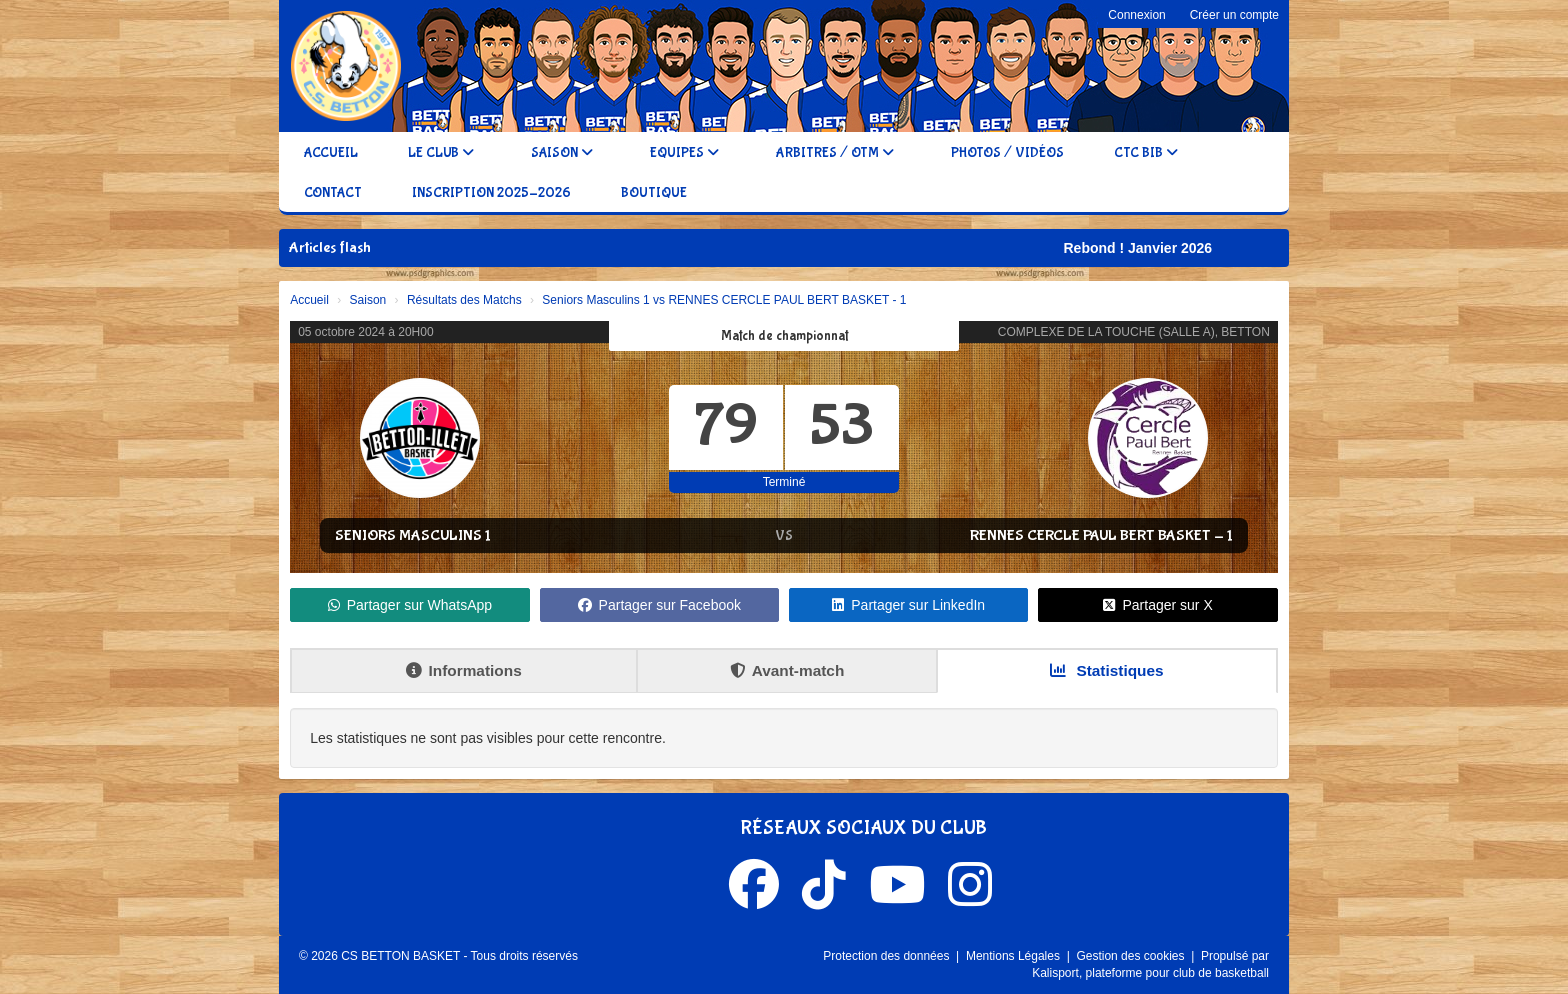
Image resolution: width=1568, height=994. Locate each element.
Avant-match (787, 670)
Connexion (1136, 15)
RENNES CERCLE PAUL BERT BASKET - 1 (1101, 535)
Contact (333, 193)
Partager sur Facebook (659, 605)
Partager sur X (1157, 605)
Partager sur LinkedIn (908, 605)
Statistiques (1107, 670)
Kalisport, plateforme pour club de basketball (1150, 973)
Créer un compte (1234, 15)
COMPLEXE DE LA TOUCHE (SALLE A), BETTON (1134, 332)
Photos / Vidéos (1007, 153)
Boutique (654, 193)
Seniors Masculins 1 (413, 535)
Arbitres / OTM (835, 153)
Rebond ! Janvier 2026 (1148, 248)
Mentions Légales (1014, 956)
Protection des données (887, 956)
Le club (441, 153)
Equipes (684, 153)
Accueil (331, 153)
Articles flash (330, 247)
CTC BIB (1146, 153)
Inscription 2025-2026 (491, 193)
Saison (562, 153)
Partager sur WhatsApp (410, 605)
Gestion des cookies (1131, 956)
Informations (463, 670)
